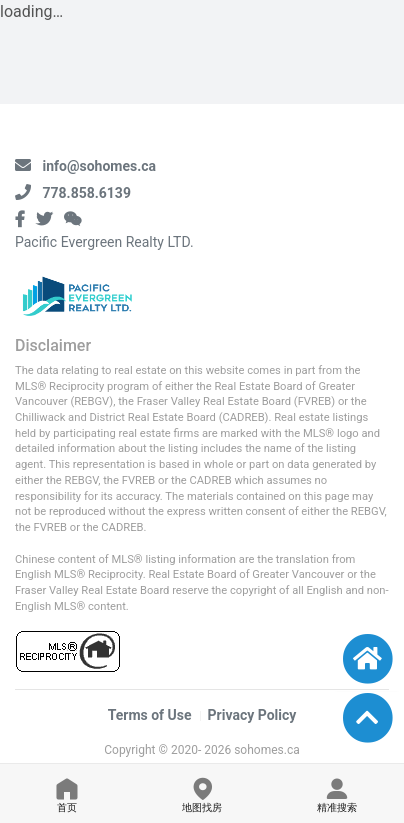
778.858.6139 (86, 193)
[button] (367, 717)
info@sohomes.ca (99, 166)
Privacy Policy (252, 715)
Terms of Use (150, 715)
